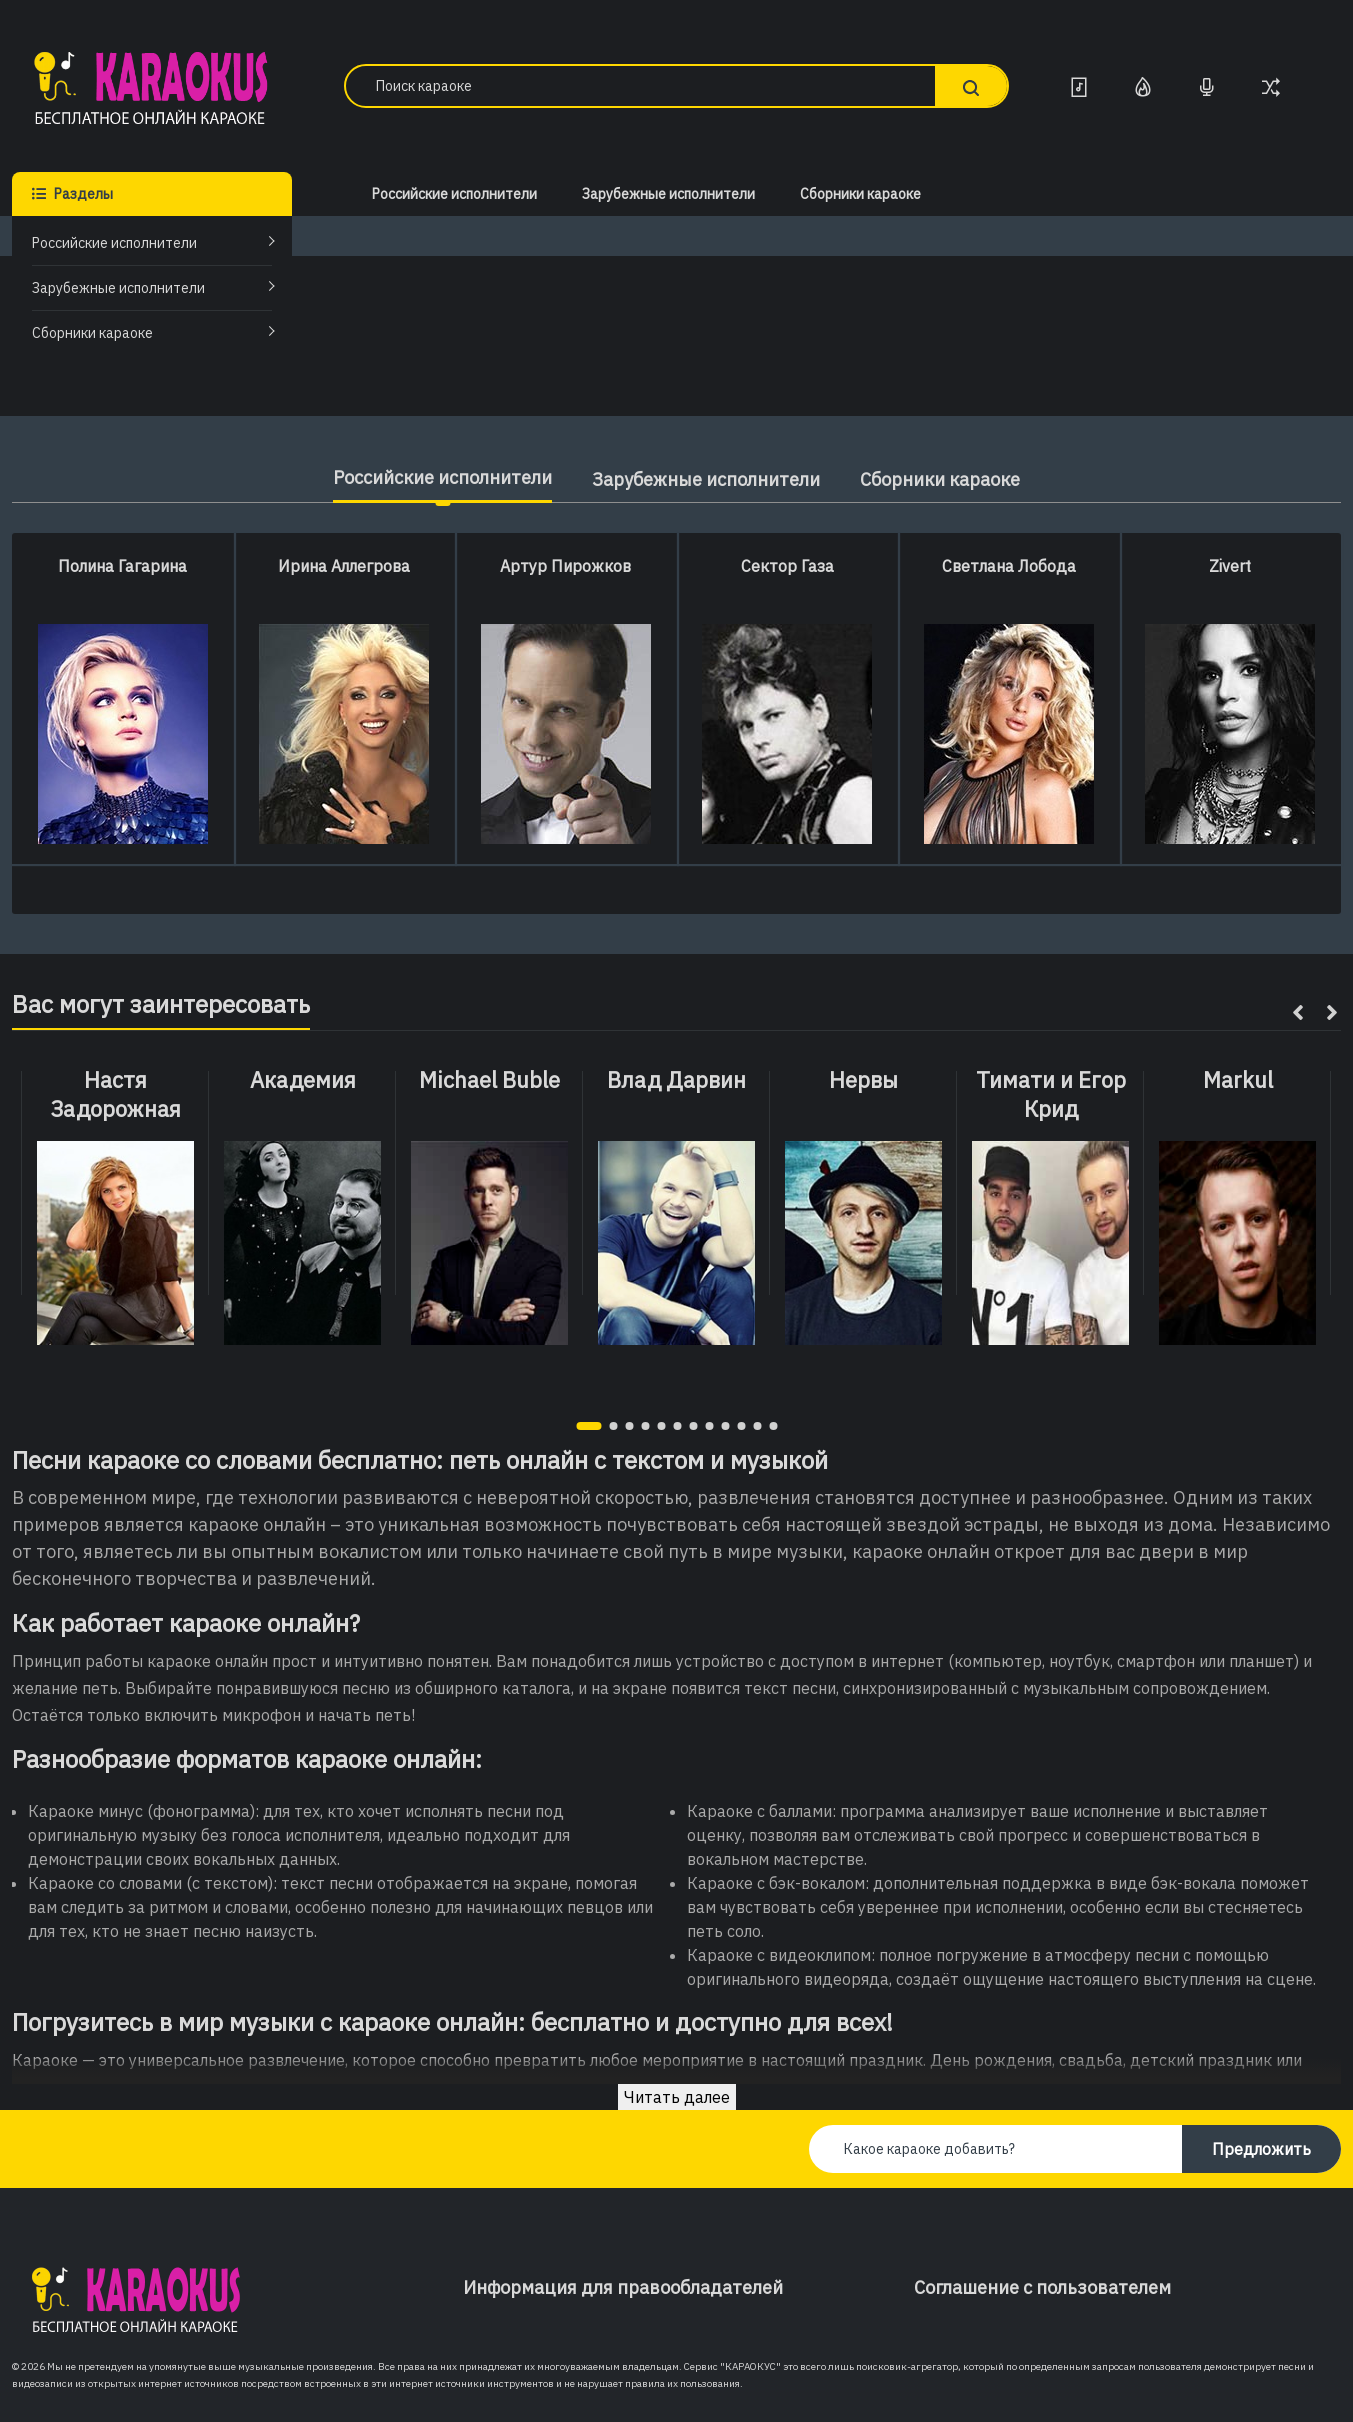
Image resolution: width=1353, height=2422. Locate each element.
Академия (303, 1080)
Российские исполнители (114, 243)
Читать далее (677, 2097)
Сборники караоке (92, 333)
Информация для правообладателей (623, 2287)
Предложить (1261, 2149)
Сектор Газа (787, 566)
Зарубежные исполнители (118, 288)
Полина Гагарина (122, 566)
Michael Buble (489, 1080)
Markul (1238, 1080)
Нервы (863, 1080)
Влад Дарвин (676, 1080)
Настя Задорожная (115, 1094)
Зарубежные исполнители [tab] (706, 479)
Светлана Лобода (1009, 566)
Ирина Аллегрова (344, 566)
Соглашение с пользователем (1042, 2287)
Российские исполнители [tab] (442, 477)
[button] (588, 1426)
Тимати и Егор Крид (1051, 1094)
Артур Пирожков (565, 566)
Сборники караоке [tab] (940, 479)
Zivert (1230, 566)
